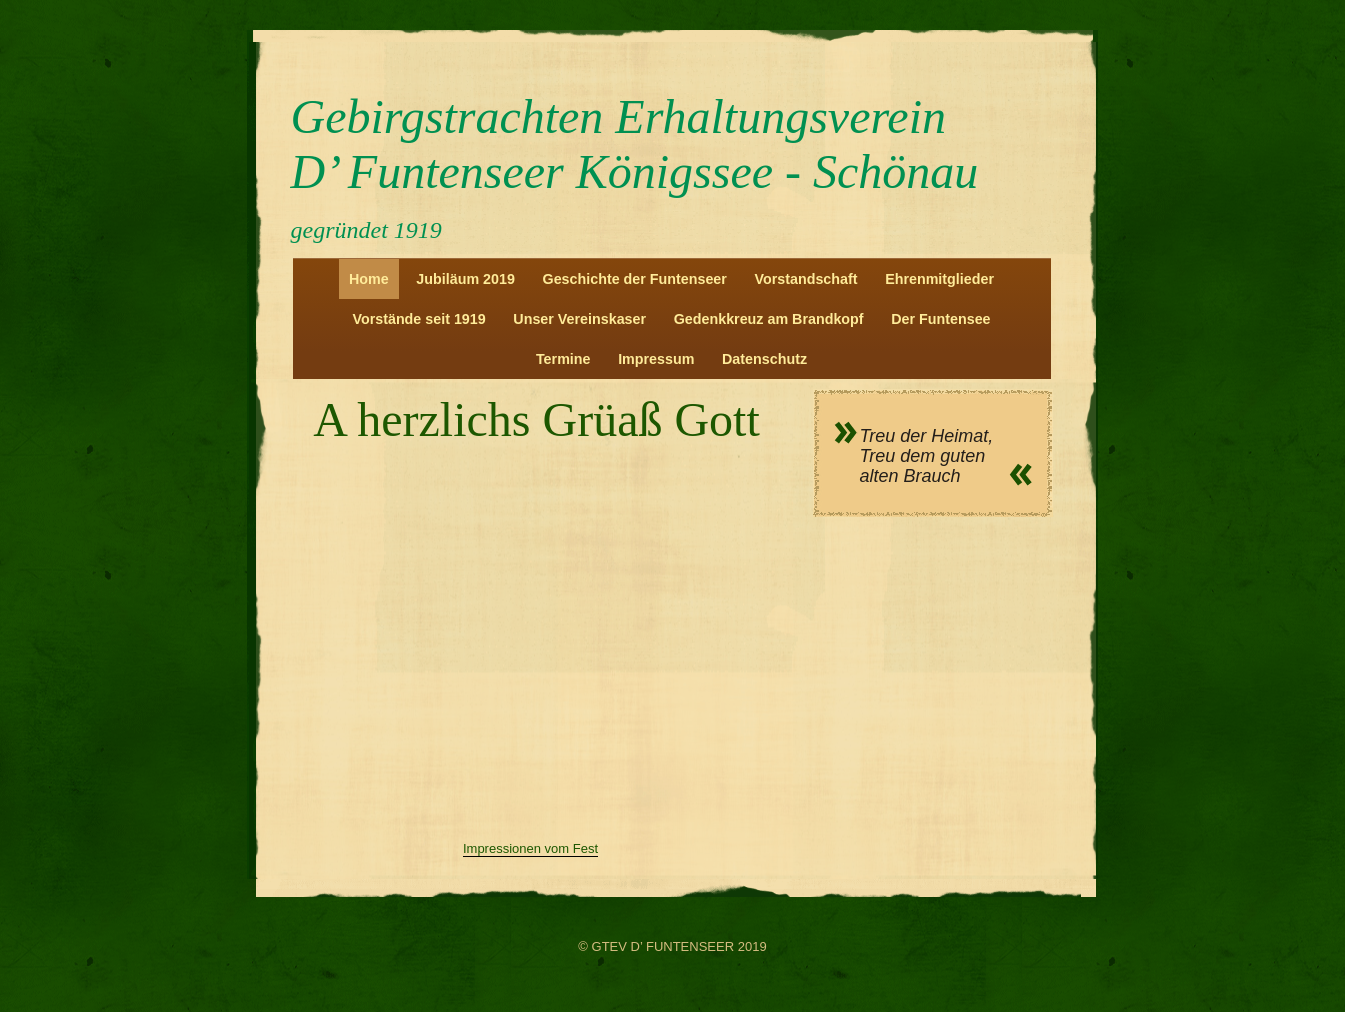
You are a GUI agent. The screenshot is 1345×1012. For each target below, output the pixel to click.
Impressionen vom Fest (530, 848)
